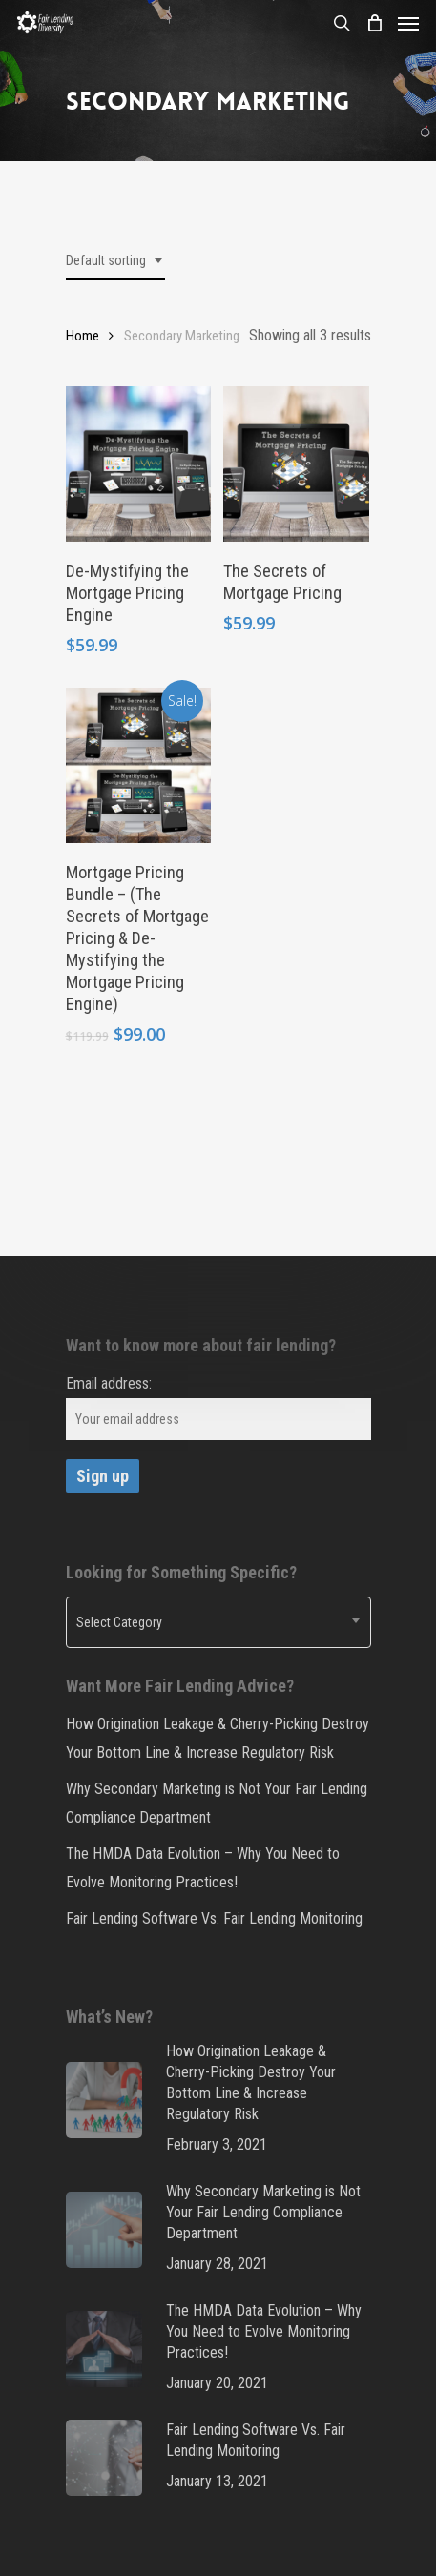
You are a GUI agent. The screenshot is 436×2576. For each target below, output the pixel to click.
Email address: (109, 1383)
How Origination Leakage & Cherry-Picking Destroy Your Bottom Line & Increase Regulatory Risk (217, 1738)
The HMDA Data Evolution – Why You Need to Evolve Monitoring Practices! (203, 1867)
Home (82, 335)
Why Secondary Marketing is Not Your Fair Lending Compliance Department (216, 1803)
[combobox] (115, 261)
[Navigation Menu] (408, 22)
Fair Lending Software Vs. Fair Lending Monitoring (214, 1918)
